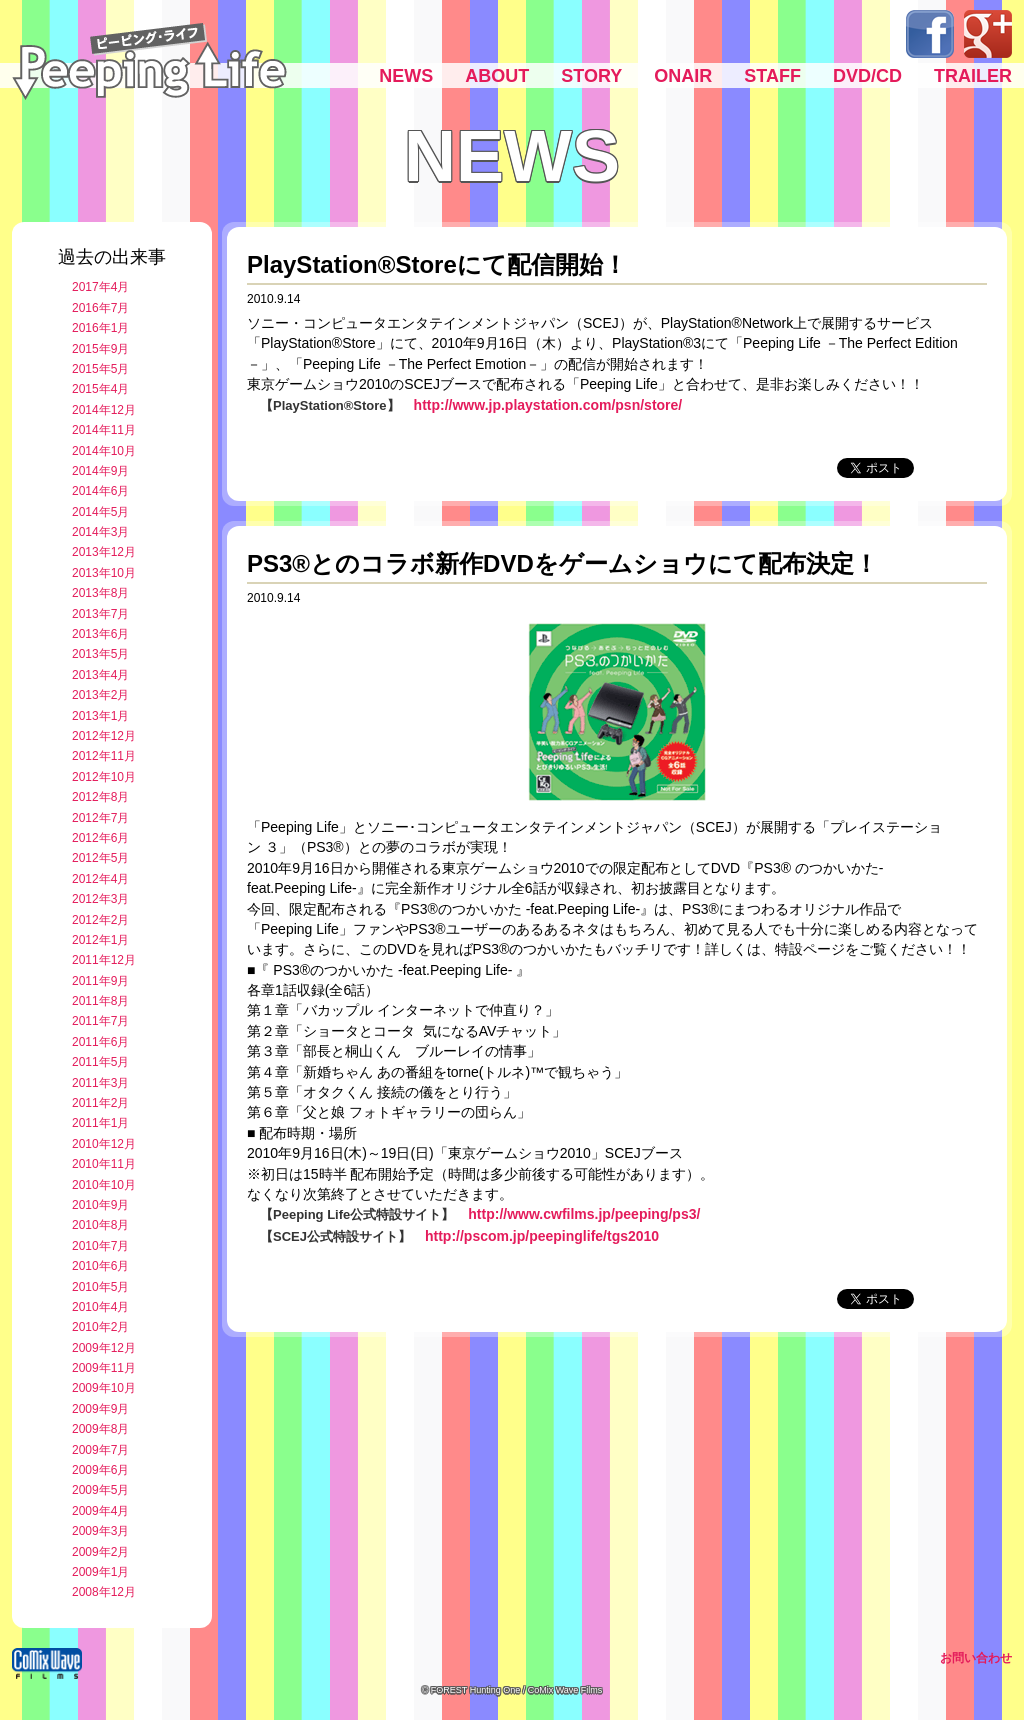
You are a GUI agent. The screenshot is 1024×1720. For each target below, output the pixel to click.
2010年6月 (100, 1266)
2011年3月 (100, 1083)
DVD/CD (867, 76)
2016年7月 (100, 308)
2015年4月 (100, 389)
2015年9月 (100, 349)
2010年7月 (100, 1246)
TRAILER (973, 76)
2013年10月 (104, 573)
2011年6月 (100, 1042)
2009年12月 (104, 1348)
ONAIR (683, 76)
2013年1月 (100, 716)
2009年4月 (100, 1511)
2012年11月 (104, 756)
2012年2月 (100, 920)
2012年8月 (100, 797)
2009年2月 (100, 1552)
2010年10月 (104, 1185)
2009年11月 (104, 1368)
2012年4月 (100, 879)
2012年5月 (100, 858)
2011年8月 (100, 1001)
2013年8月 (100, 593)
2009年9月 (100, 1409)
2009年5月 (100, 1490)
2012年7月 (100, 818)
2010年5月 (100, 1287)
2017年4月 (100, 287)
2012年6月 (100, 838)
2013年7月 (100, 614)
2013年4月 (100, 675)
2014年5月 (100, 512)
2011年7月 (100, 1021)
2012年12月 (104, 736)
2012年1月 (100, 940)
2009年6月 (100, 1470)
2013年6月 (100, 634)
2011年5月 (100, 1062)
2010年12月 (104, 1144)
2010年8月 (100, 1225)
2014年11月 (104, 430)
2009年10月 (104, 1388)
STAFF (772, 76)
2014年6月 (100, 491)
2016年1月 (100, 328)
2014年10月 (104, 451)
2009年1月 (100, 1572)
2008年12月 (104, 1592)
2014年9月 (100, 471)
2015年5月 (100, 369)
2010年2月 (100, 1327)
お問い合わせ (976, 1658)
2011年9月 (100, 981)
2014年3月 (100, 532)
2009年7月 (100, 1450)
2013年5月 (100, 654)
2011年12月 (104, 960)
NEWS (406, 76)
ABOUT (497, 76)
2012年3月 (100, 899)
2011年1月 (100, 1123)
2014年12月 (104, 410)
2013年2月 (100, 695)
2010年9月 (100, 1205)
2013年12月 (104, 552)
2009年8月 (100, 1429)
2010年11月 (104, 1164)
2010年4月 (100, 1307)
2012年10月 (104, 777)
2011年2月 (100, 1103)
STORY (591, 76)
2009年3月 (100, 1531)
